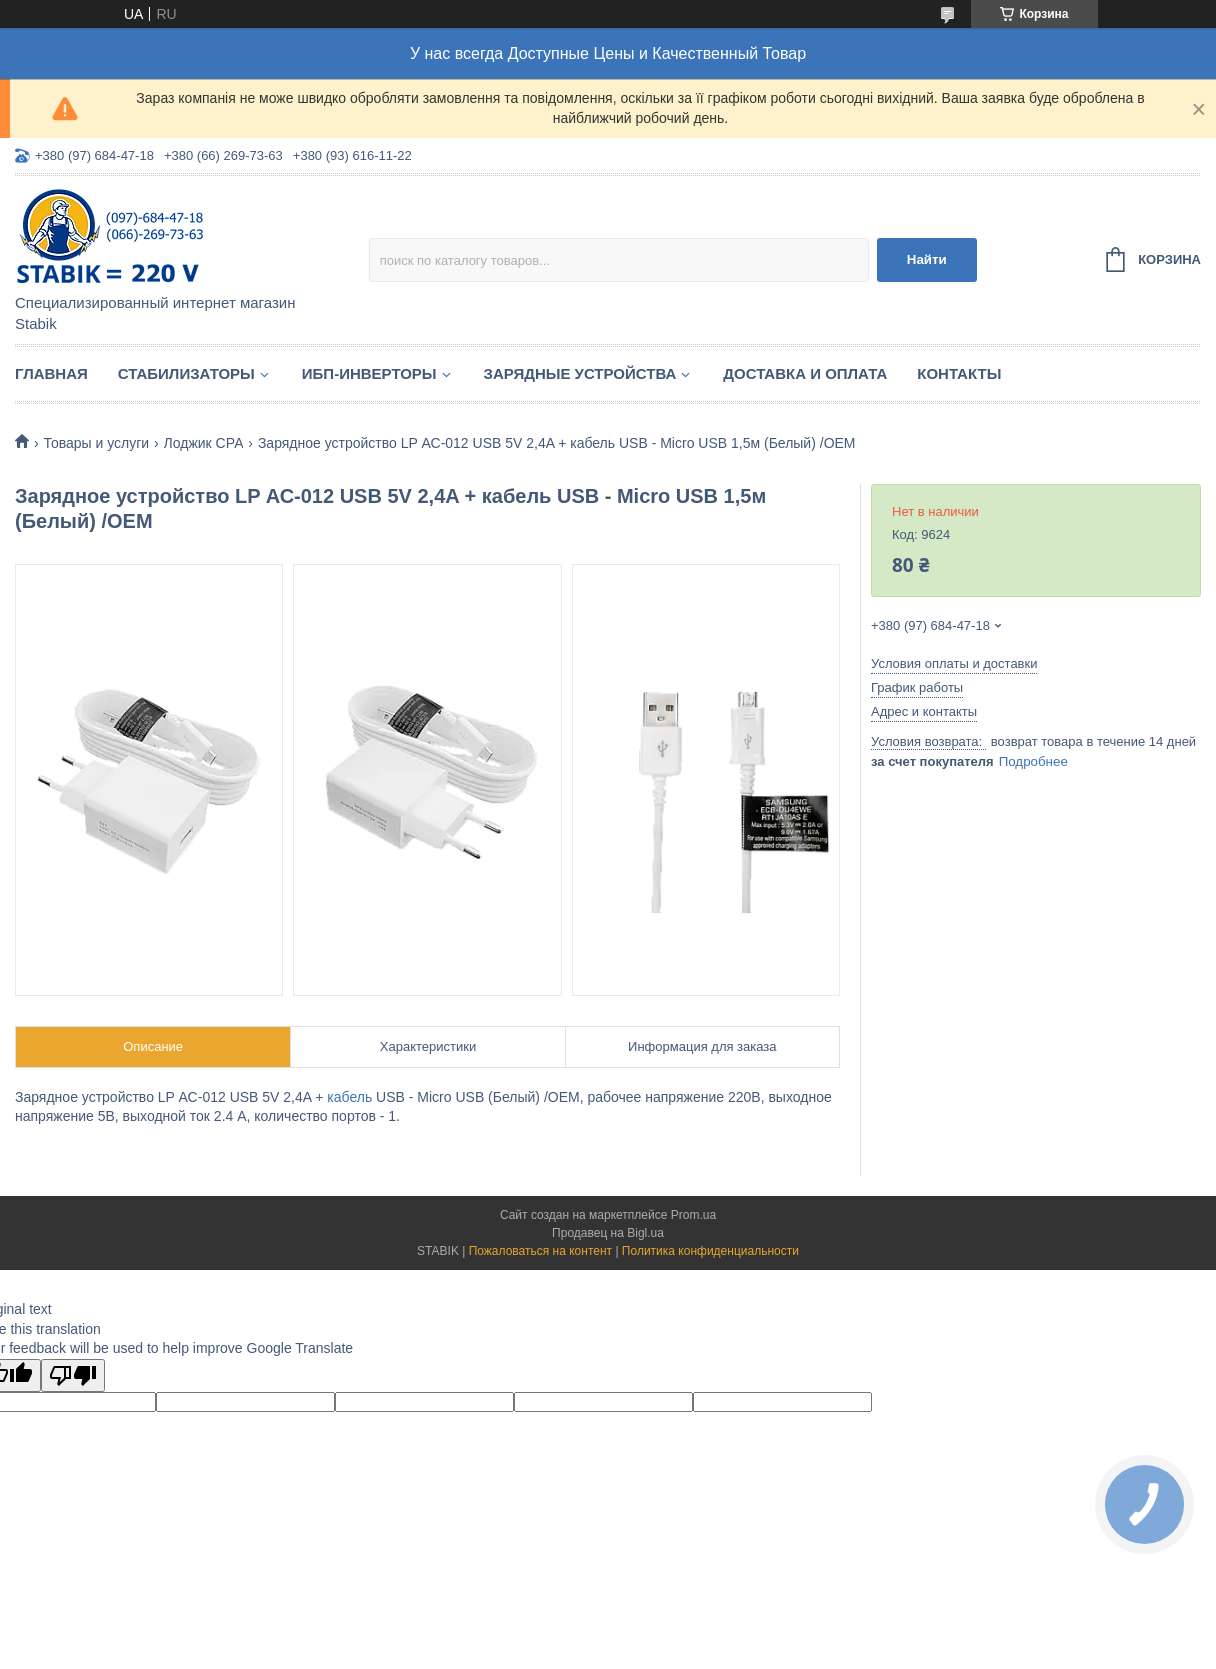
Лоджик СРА (204, 443)
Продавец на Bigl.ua (608, 1233)
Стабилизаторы (186, 373)
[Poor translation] (73, 1375)
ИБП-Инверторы (369, 373)
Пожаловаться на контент (540, 1251)
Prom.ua (693, 1215)
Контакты (959, 373)
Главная (51, 373)
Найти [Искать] (927, 259)
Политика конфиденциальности (710, 1251)
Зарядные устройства (580, 373)
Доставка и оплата (805, 373)
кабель (349, 1097)
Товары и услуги (96, 443)
